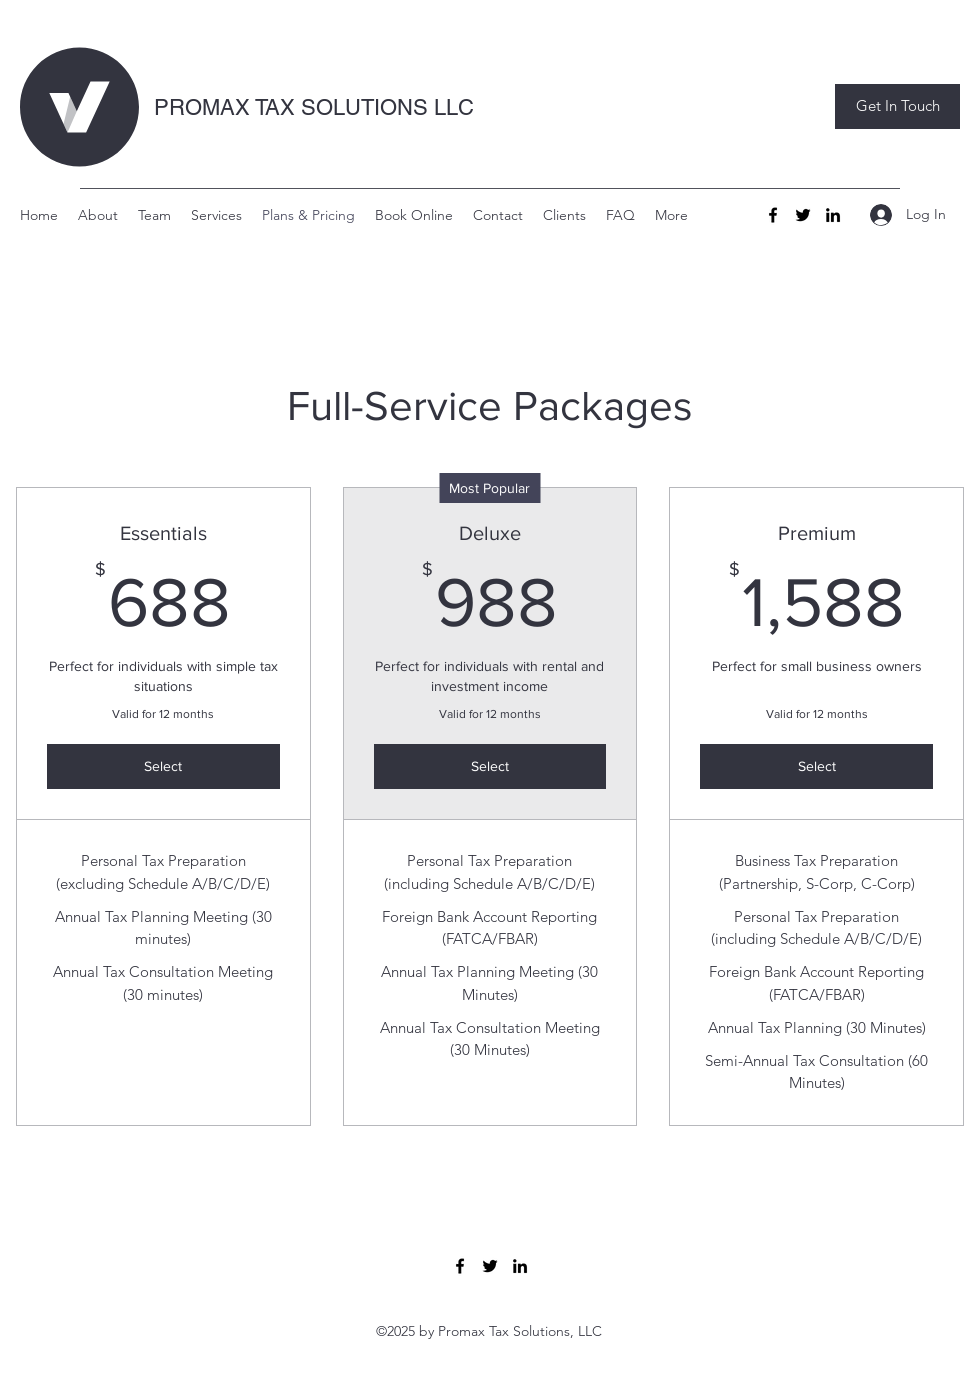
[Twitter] (803, 215)
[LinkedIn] (833, 215)
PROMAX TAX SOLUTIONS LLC (314, 107)
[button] (897, 106)
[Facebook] (773, 215)
